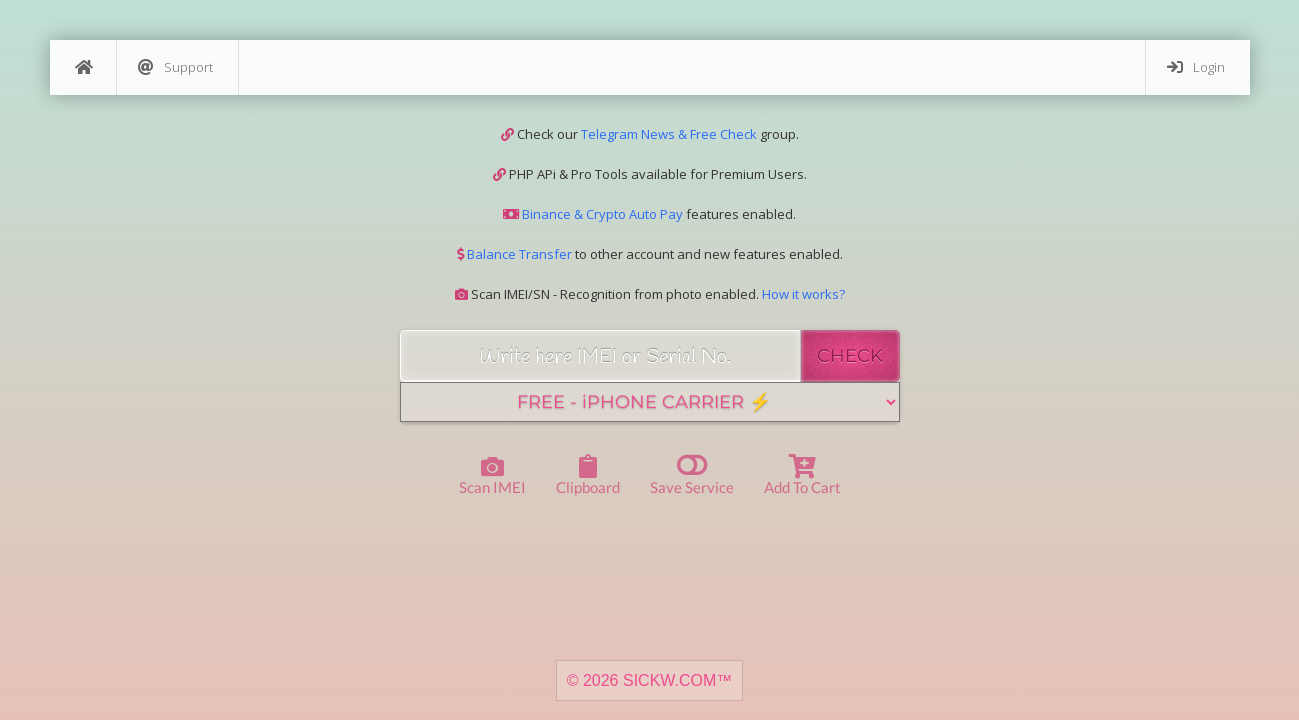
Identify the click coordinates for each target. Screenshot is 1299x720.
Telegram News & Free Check (669, 134)
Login (1196, 67)
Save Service (692, 473)
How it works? (803, 294)
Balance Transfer (518, 254)
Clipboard (588, 475)
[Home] (83, 67)
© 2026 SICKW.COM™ (650, 680)
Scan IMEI (492, 476)
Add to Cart (802, 475)
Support (175, 67)
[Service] (650, 402)
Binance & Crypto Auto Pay (601, 214)
